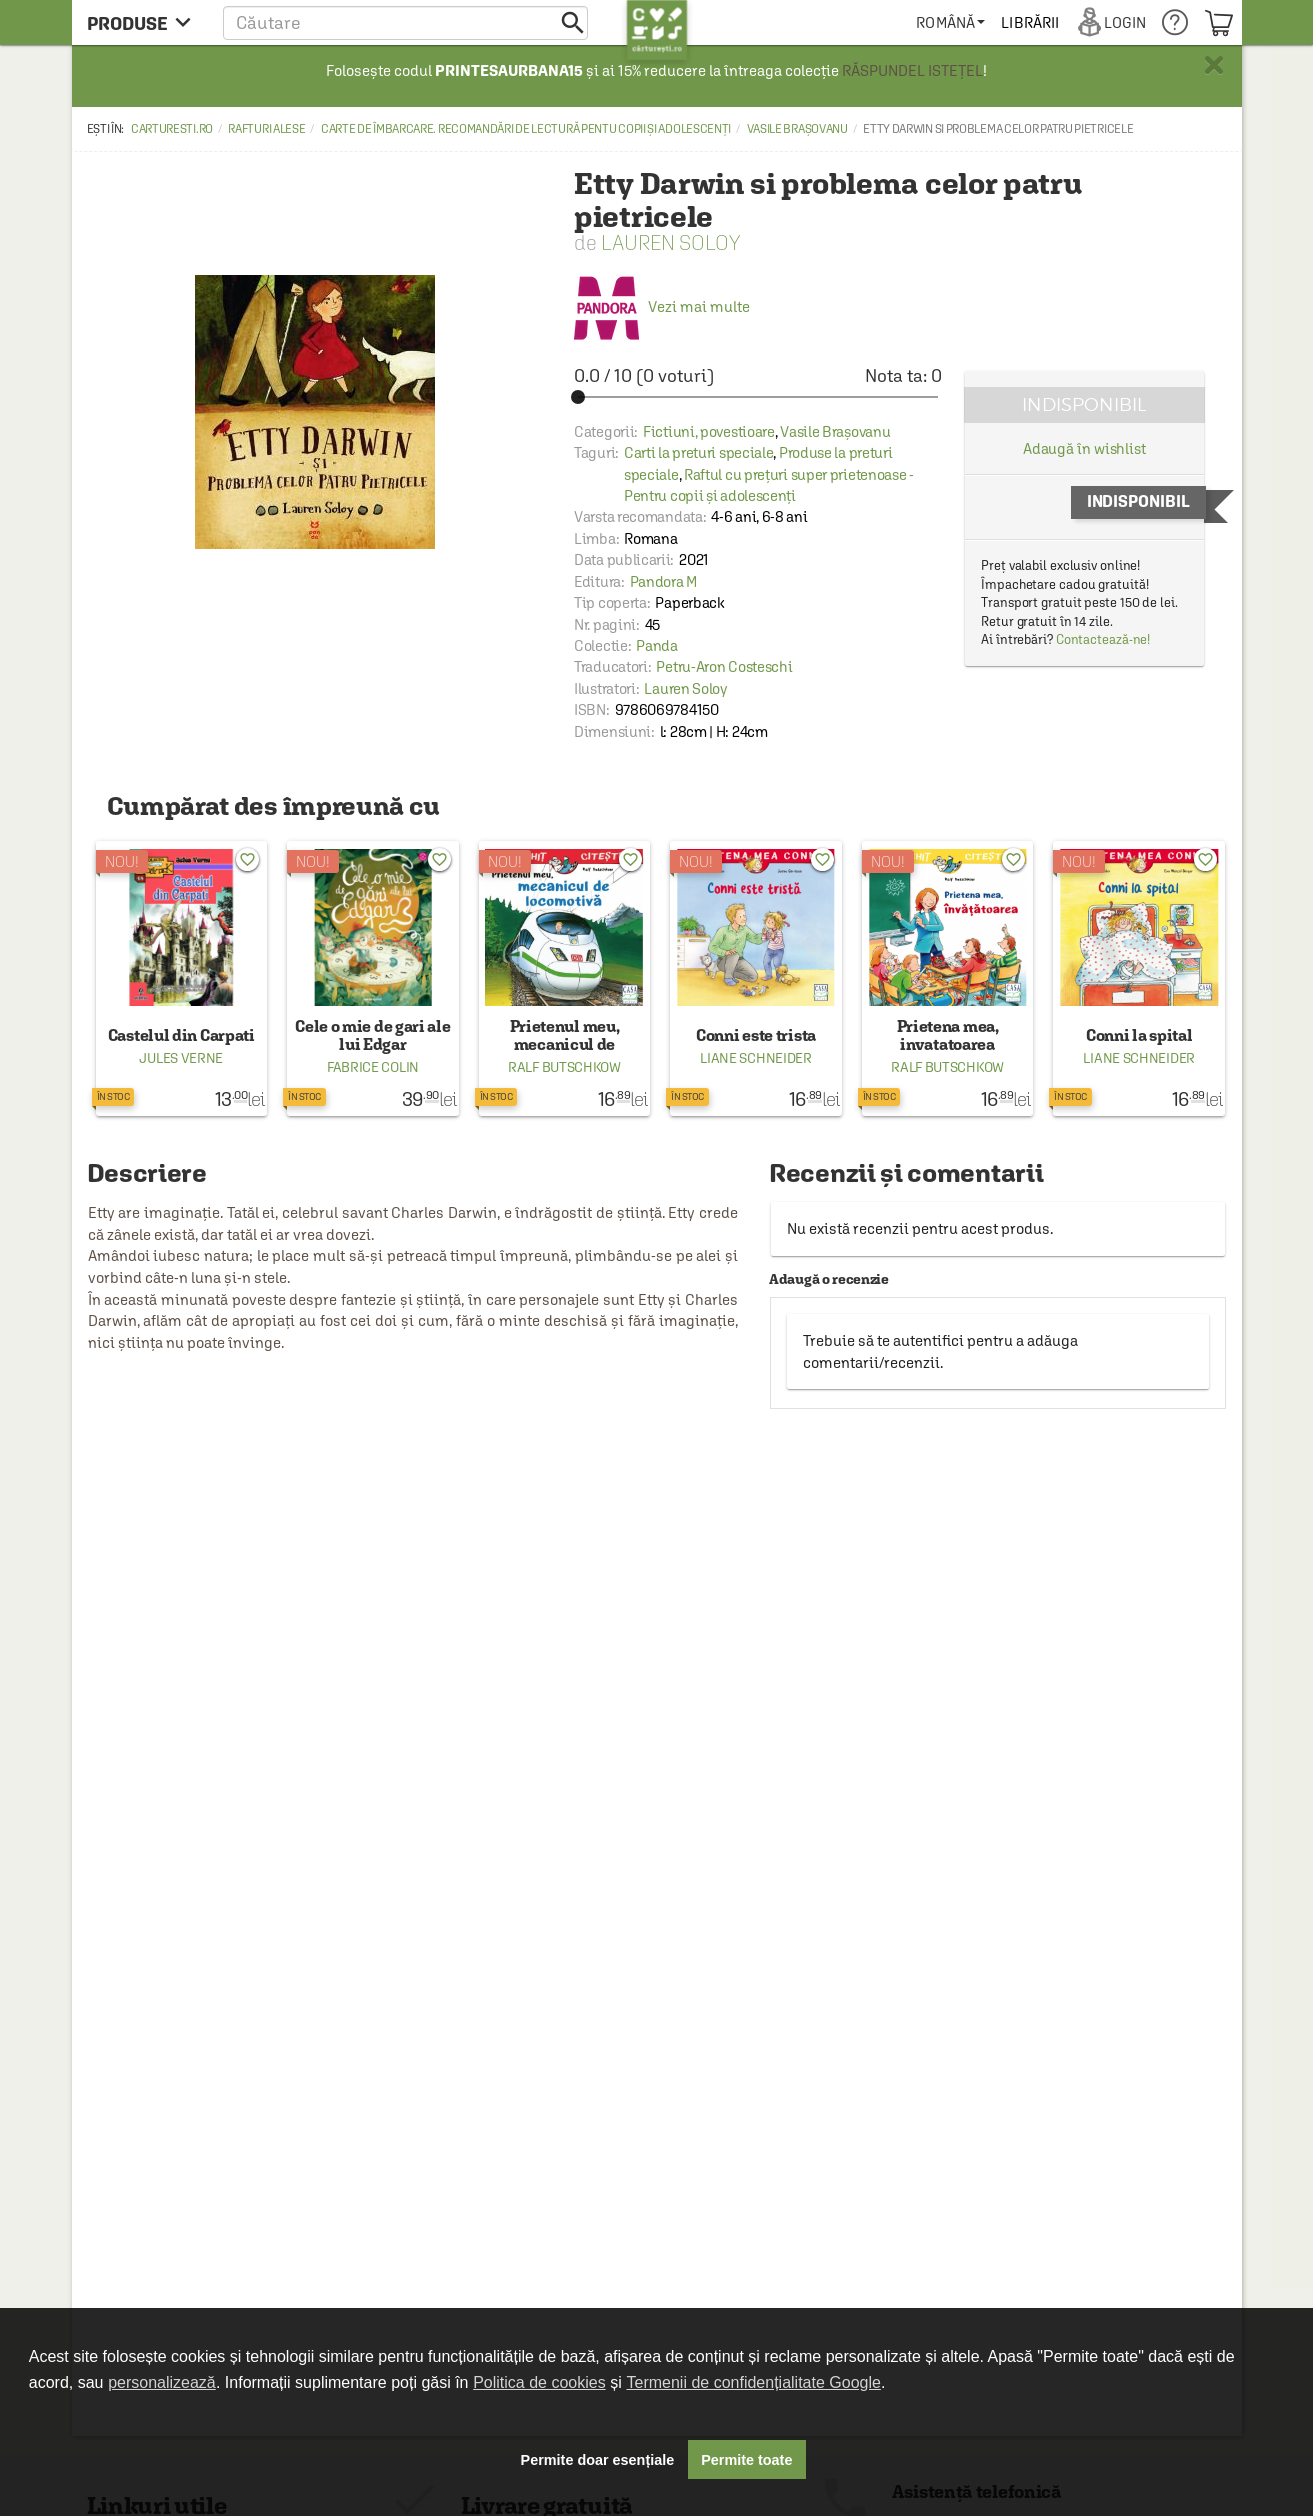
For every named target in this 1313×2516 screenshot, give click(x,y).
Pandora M (663, 581)
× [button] (1214, 65)
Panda (657, 645)
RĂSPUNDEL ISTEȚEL (912, 70)
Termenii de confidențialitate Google (754, 2382)
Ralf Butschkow (564, 1067)
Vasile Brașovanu (797, 129)
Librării (1030, 22)
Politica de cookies (539, 2382)
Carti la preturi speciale (699, 452)
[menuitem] (950, 22)
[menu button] (144, 22)
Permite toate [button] (746, 2460)
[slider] (758, 397)
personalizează (162, 2382)
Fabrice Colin (373, 1067)
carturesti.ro (172, 129)
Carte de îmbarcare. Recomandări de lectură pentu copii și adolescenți (526, 129)
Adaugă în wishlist (1084, 448)
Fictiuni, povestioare (709, 431)
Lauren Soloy (670, 242)
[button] (405, 22)
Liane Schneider (756, 1058)
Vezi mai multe (662, 306)
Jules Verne (181, 1058)
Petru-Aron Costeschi (724, 666)
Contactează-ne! (1103, 639)
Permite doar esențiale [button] (598, 2460)
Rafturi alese (266, 129)
